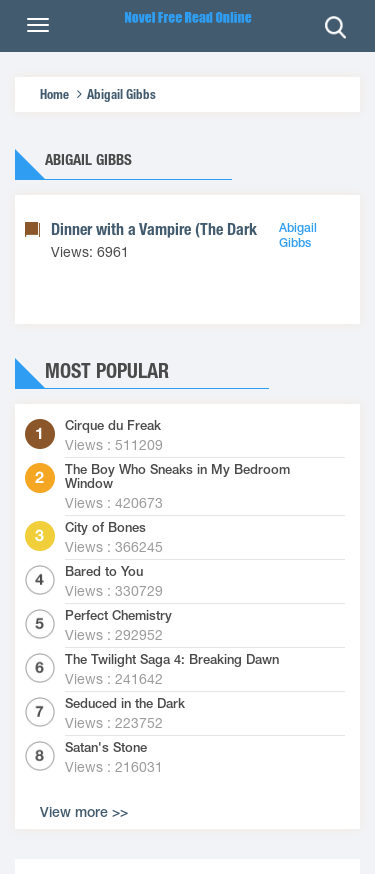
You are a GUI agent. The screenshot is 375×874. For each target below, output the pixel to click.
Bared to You (104, 572)
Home (54, 94)
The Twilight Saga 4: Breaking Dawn (172, 660)
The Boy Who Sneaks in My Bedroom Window (177, 477)
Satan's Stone (106, 748)
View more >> (84, 812)
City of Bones (105, 528)
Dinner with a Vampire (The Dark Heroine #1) (192, 229)
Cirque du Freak (113, 426)
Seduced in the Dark (125, 704)
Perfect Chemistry (118, 616)
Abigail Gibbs (121, 94)
